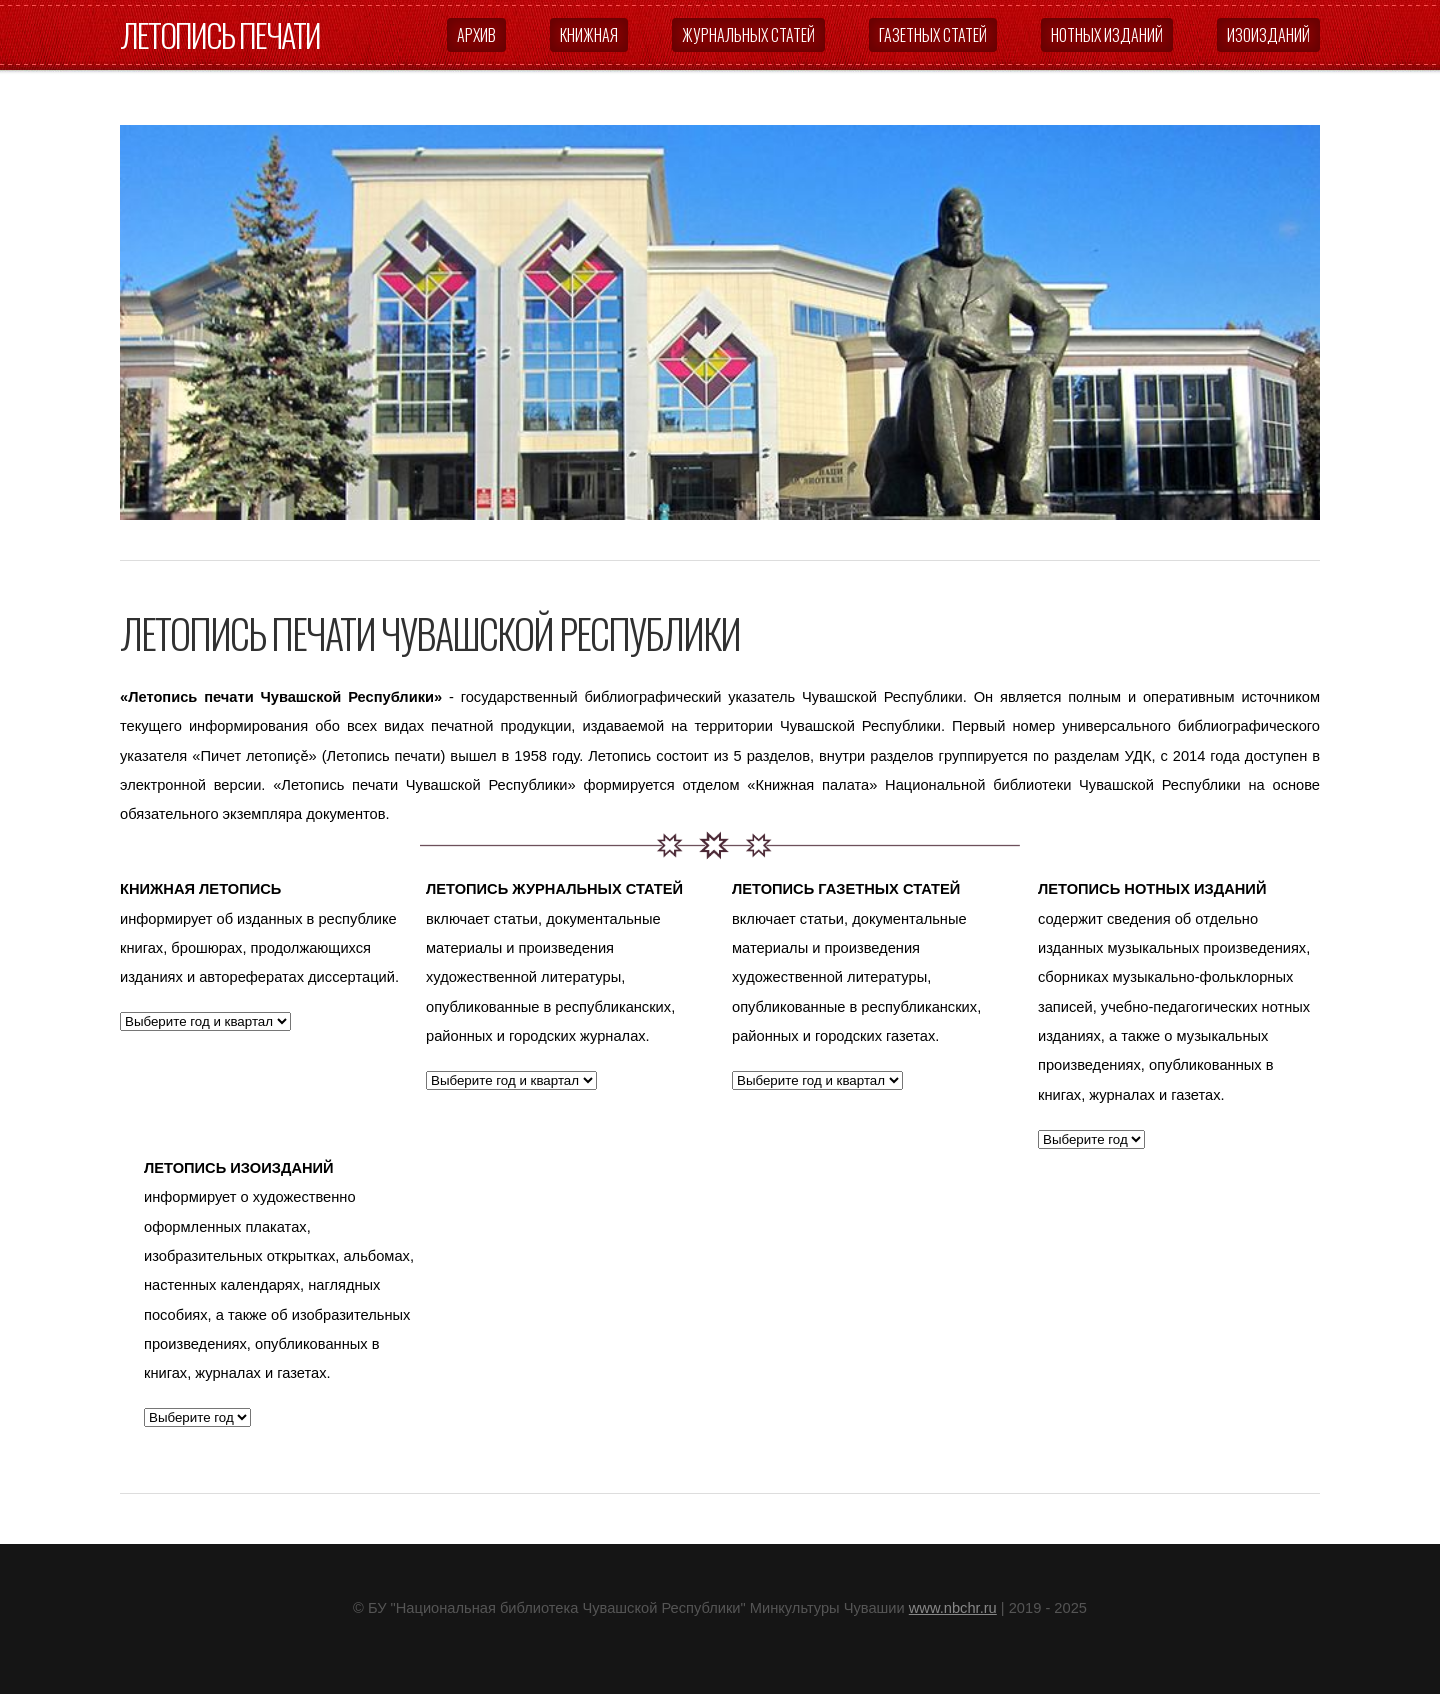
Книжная (589, 35)
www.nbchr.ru (953, 1608)
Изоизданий (1268, 35)
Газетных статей (933, 35)
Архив (476, 35)
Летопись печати (220, 34)
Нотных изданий (1107, 35)
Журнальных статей (748, 35)
